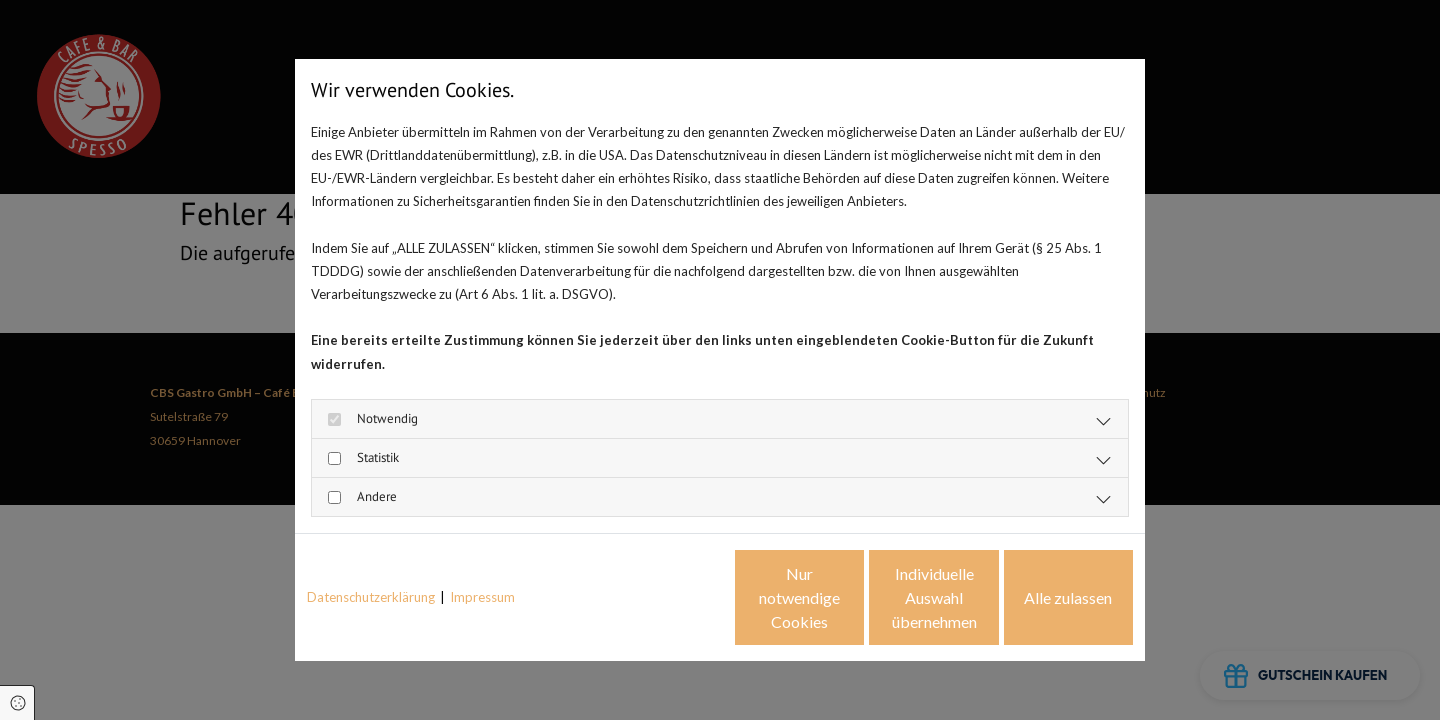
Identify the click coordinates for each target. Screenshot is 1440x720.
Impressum (482, 597)
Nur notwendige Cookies (660, 597)
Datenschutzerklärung (371, 597)
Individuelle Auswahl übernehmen (850, 597)
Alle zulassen (1041, 597)
